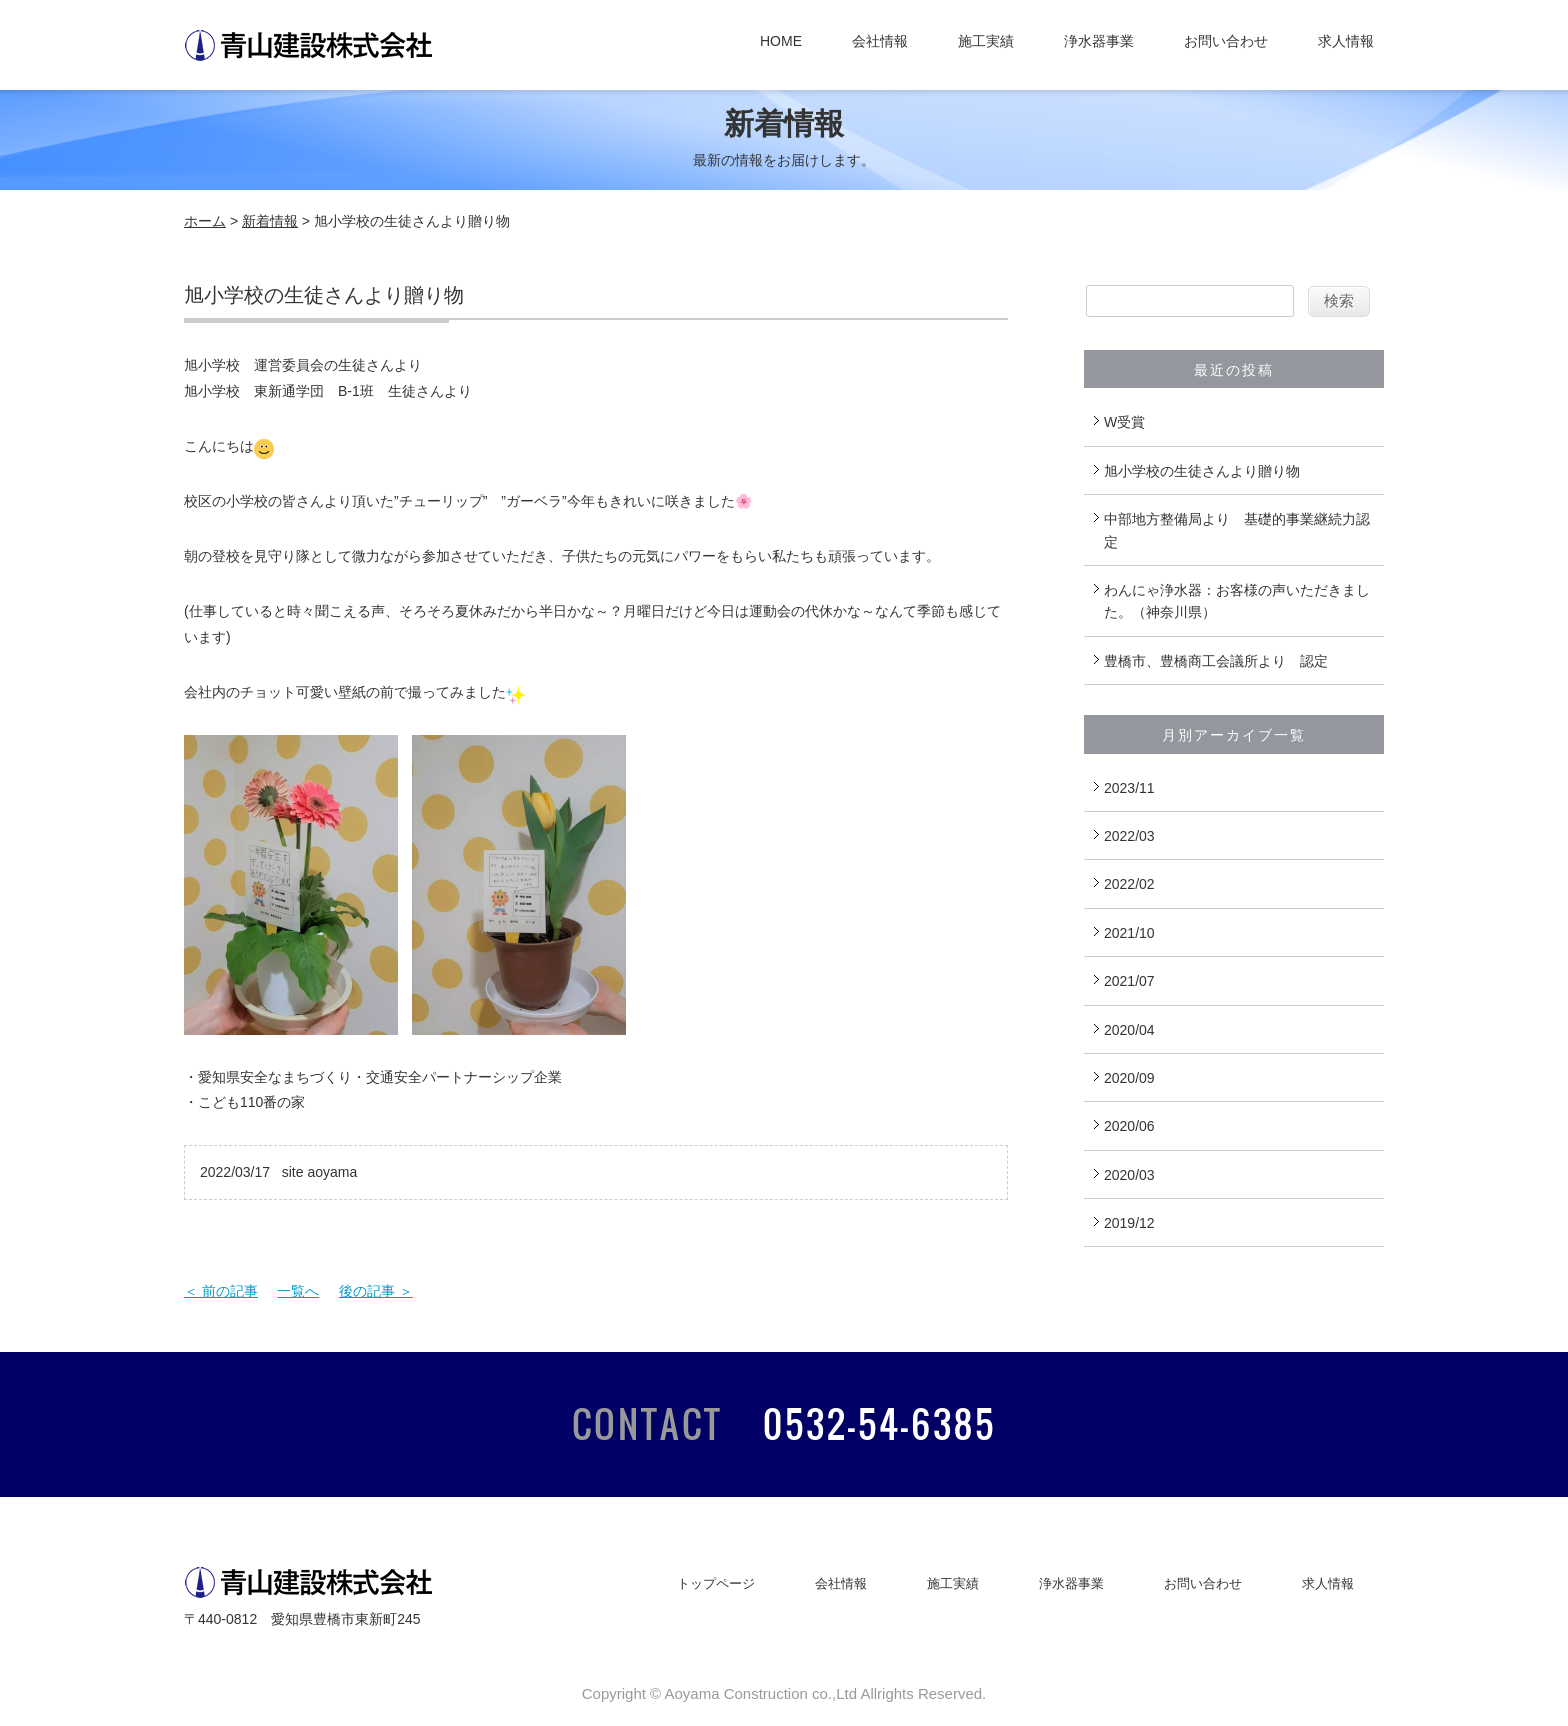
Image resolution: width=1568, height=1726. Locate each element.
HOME (781, 41)
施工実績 (986, 41)
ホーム (205, 221)
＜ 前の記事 (221, 1291)
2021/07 (1129, 981)
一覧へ (298, 1291)
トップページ (716, 1583)
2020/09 (1129, 1078)
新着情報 (270, 221)
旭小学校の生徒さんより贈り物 (1202, 471)
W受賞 (1124, 422)
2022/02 (1129, 884)
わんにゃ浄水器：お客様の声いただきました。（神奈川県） (1237, 601)
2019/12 (1129, 1223)
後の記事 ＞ (376, 1291)
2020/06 (1129, 1126)
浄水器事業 (1099, 41)
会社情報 (880, 41)
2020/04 (1129, 1030)
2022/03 (1129, 836)
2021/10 (1129, 933)
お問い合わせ (1226, 41)
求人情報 (1346, 41)
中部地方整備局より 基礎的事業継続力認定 (1237, 530)
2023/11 (1129, 788)
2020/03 (1129, 1175)
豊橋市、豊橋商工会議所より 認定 (1216, 661)
